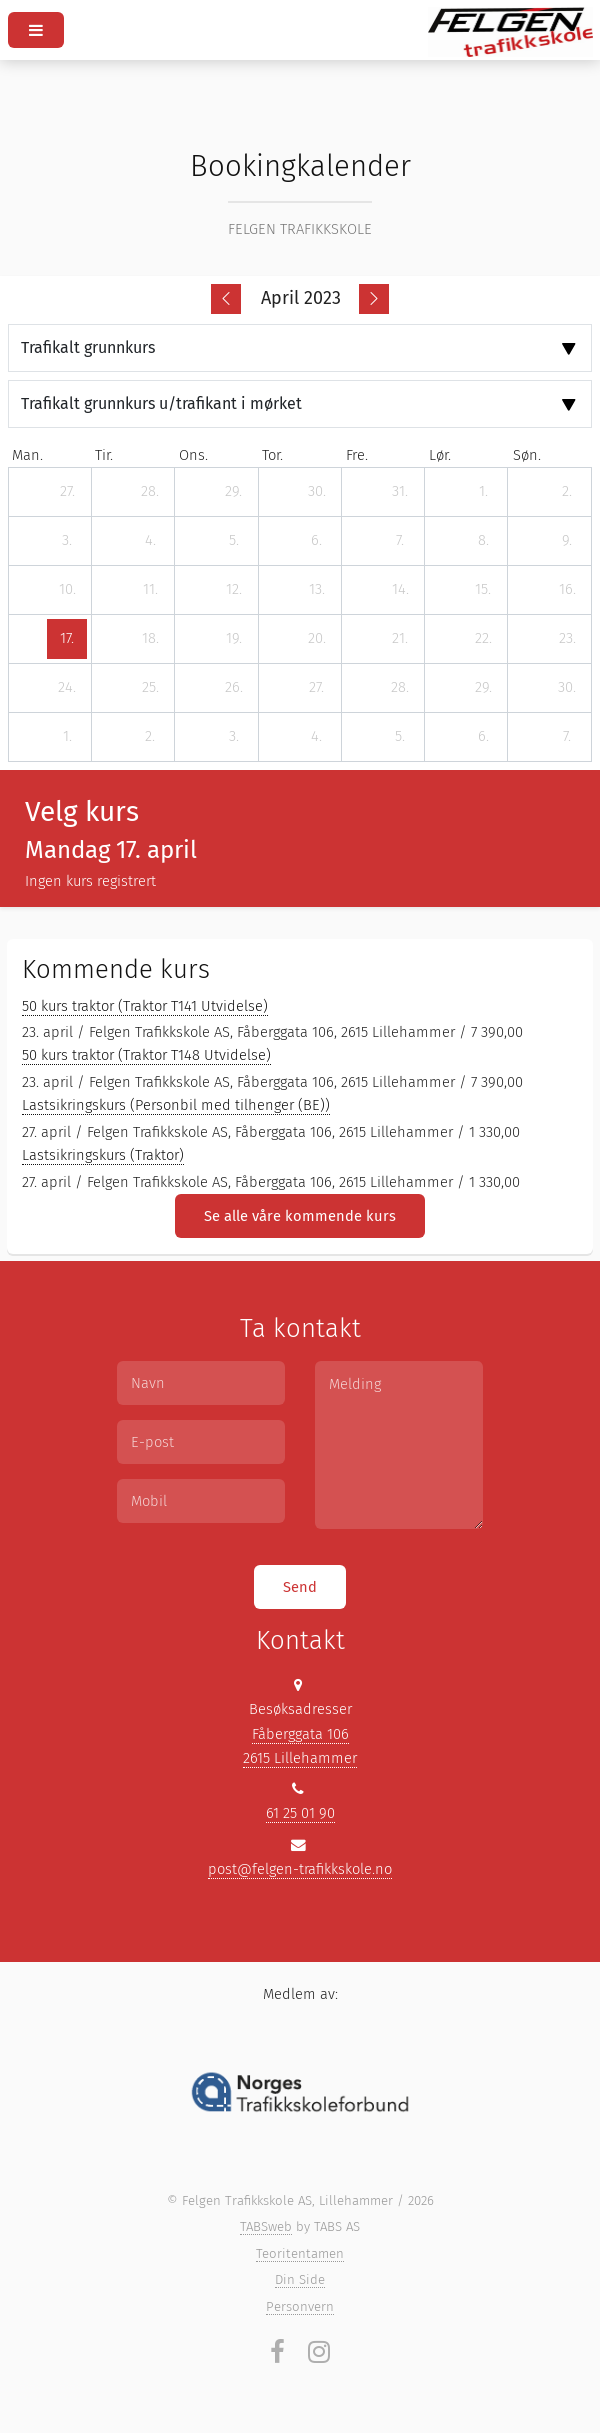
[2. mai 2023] (150, 737)
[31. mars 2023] (400, 492)
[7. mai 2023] (567, 737)
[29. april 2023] (483, 688)
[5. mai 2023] (400, 737)
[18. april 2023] (150, 639)
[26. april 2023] (234, 688)
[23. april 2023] (567, 639)
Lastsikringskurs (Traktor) (103, 1155)
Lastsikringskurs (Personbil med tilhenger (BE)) (176, 1105)
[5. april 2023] (234, 541)
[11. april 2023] (150, 590)
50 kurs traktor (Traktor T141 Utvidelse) (145, 1006)
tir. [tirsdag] (104, 455)
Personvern (300, 2306)
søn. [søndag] (527, 455)
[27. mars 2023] (67, 492)
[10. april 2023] (67, 590)
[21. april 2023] (400, 639)
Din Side (300, 2279)
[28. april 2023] (400, 688)
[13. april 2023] (317, 590)
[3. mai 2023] (234, 737)
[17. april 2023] (67, 639)
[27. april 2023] (317, 688)
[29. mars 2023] (234, 492)
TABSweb (266, 2226)
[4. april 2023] (150, 541)
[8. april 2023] (483, 541)
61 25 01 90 (300, 1813)
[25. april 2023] (150, 688)
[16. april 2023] (567, 590)
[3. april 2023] (67, 541)
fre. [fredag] (357, 455)
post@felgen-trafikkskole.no (300, 1869)
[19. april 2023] (234, 639)
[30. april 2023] (567, 688)
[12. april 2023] (234, 590)
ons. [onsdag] (193, 455)
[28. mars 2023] (150, 492)
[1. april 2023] (483, 492)
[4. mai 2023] (317, 737)
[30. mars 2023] (317, 492)
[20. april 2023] (317, 639)
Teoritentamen (300, 2253)
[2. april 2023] (567, 492)
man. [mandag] (27, 455)
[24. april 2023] (67, 688)
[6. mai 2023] (483, 737)
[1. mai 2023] (67, 737)
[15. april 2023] (483, 590)
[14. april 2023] (400, 590)
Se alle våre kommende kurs (300, 1216)
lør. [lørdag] (440, 455)
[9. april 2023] (567, 541)
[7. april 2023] (400, 541)
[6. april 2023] (317, 541)
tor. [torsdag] (272, 455)
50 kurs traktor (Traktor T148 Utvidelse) (146, 1055)
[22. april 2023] (483, 639)
